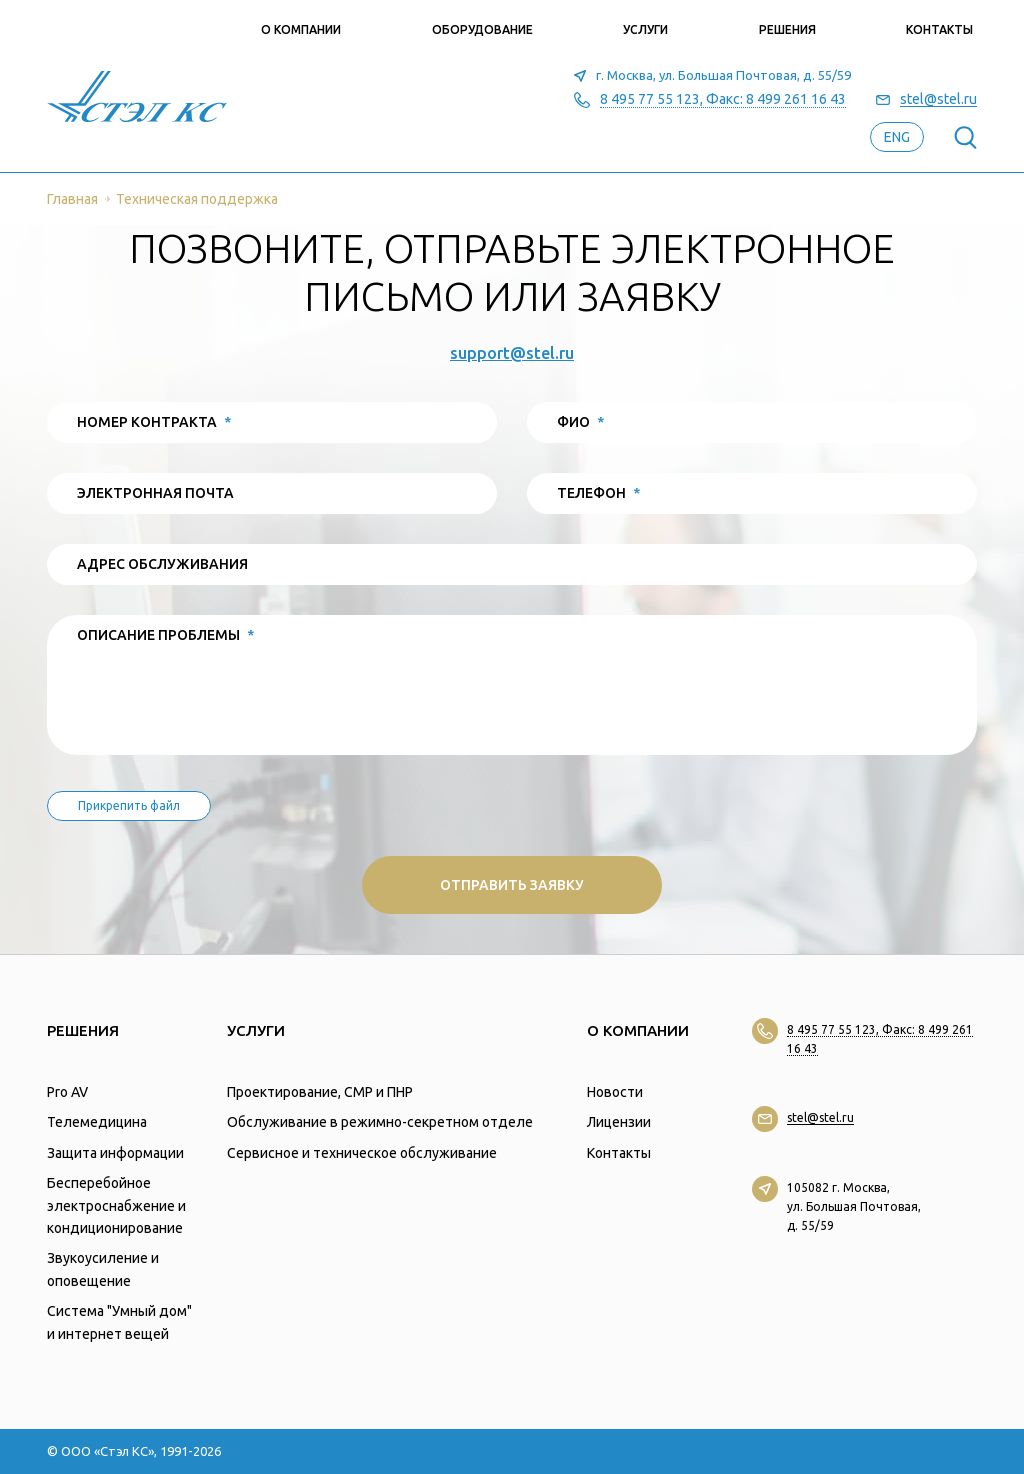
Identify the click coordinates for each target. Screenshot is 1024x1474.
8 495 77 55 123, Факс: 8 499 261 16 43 (723, 99)
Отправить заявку (512, 885)
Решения (787, 29)
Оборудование (482, 29)
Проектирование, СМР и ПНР (320, 1092)
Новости (615, 1092)
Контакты (939, 29)
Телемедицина (97, 1122)
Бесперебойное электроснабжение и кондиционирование (116, 1205)
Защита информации (115, 1153)
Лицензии (619, 1122)
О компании (301, 29)
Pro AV (67, 1092)
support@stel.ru (512, 353)
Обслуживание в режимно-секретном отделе (380, 1122)
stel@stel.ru (938, 99)
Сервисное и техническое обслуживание (362, 1153)
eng (897, 137)
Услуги (645, 29)
